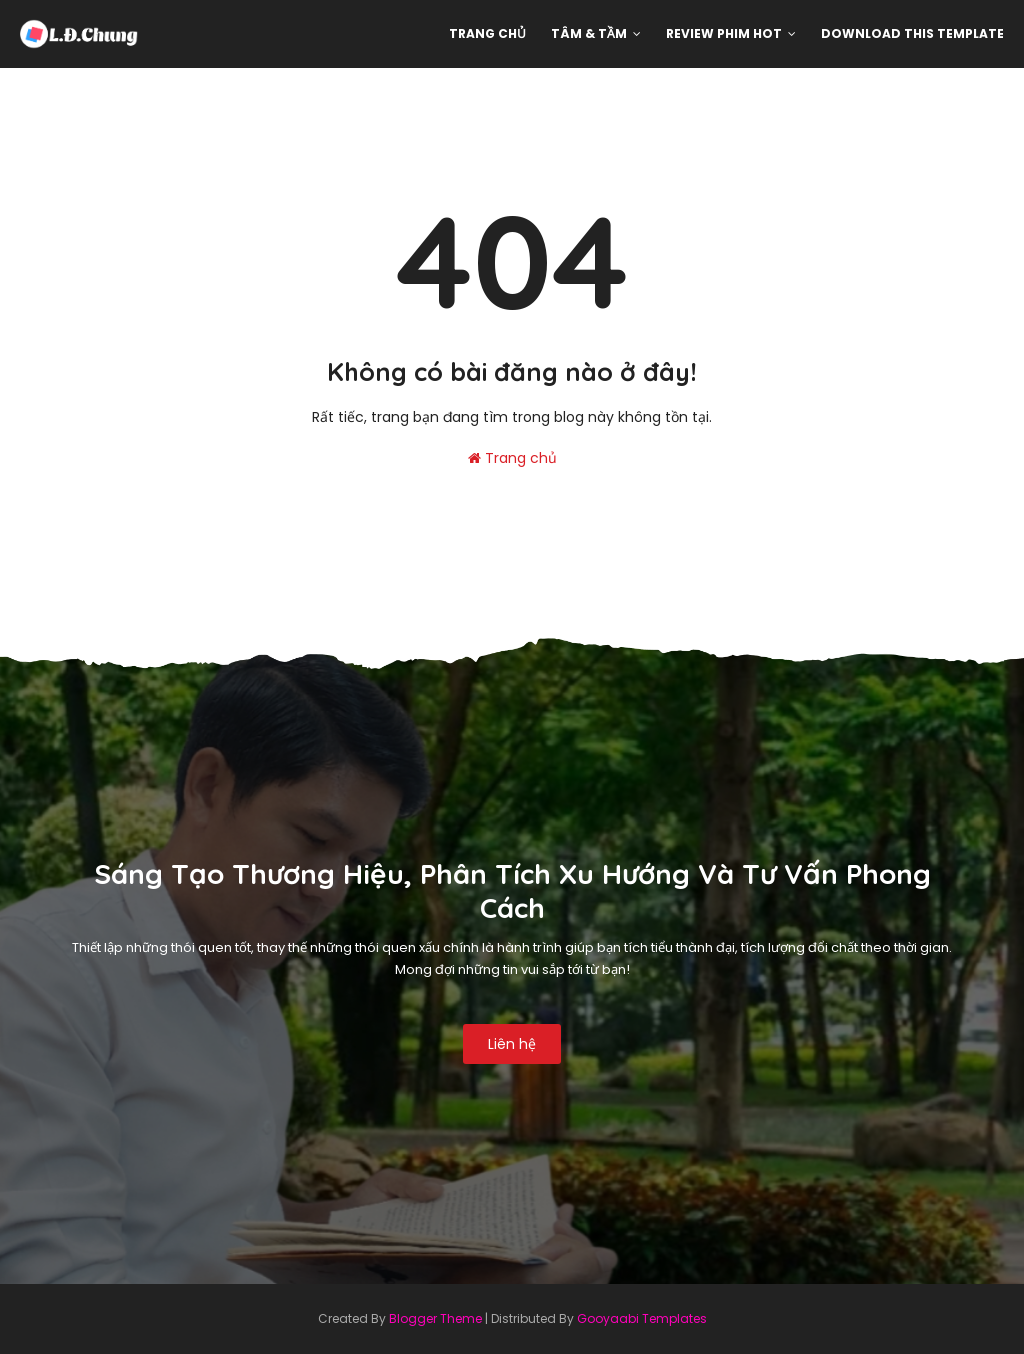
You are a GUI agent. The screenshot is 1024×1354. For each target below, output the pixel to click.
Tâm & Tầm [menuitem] (589, 33)
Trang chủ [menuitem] (487, 33)
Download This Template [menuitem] (912, 33)
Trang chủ (512, 458)
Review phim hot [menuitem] (724, 33)
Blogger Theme (435, 1318)
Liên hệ (512, 1044)
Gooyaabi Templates (642, 1318)
